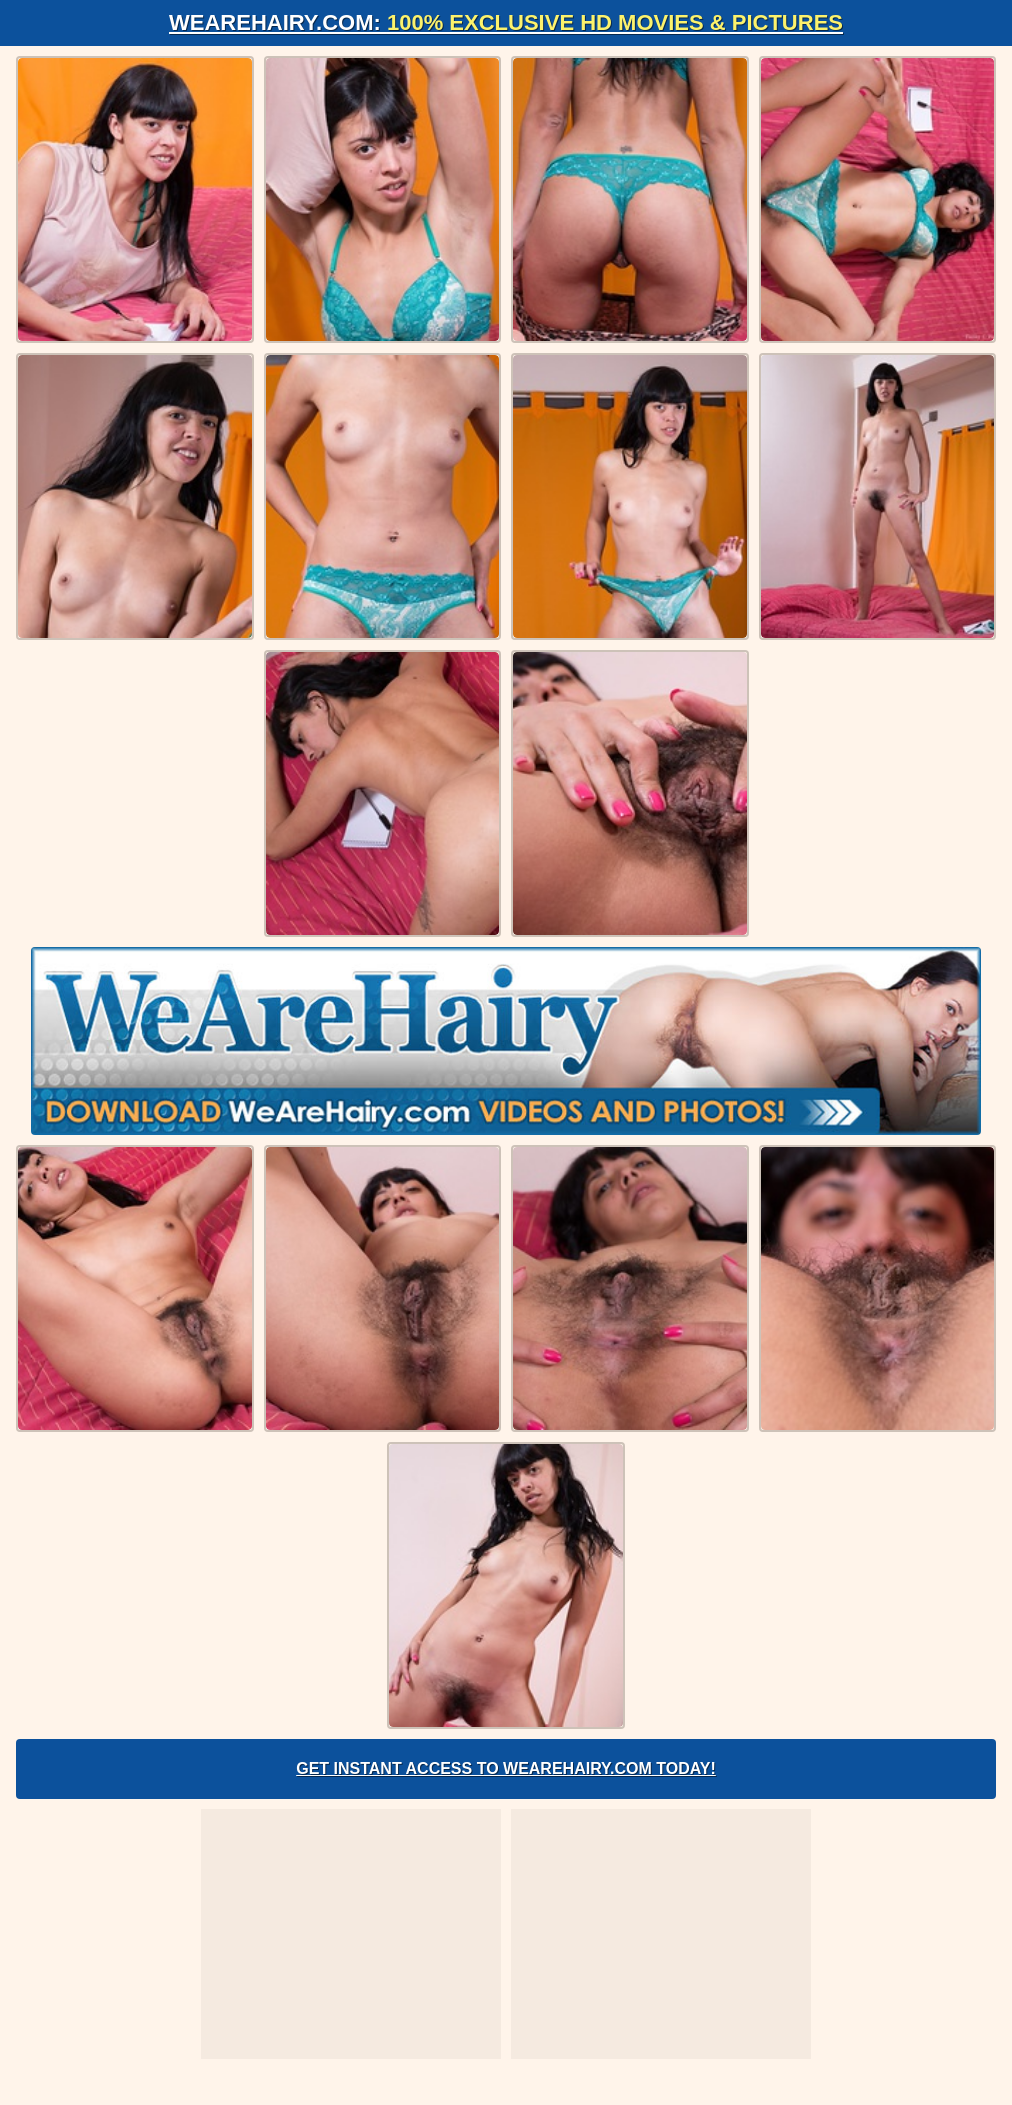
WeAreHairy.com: (506, 22)
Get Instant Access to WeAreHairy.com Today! (506, 1768)
